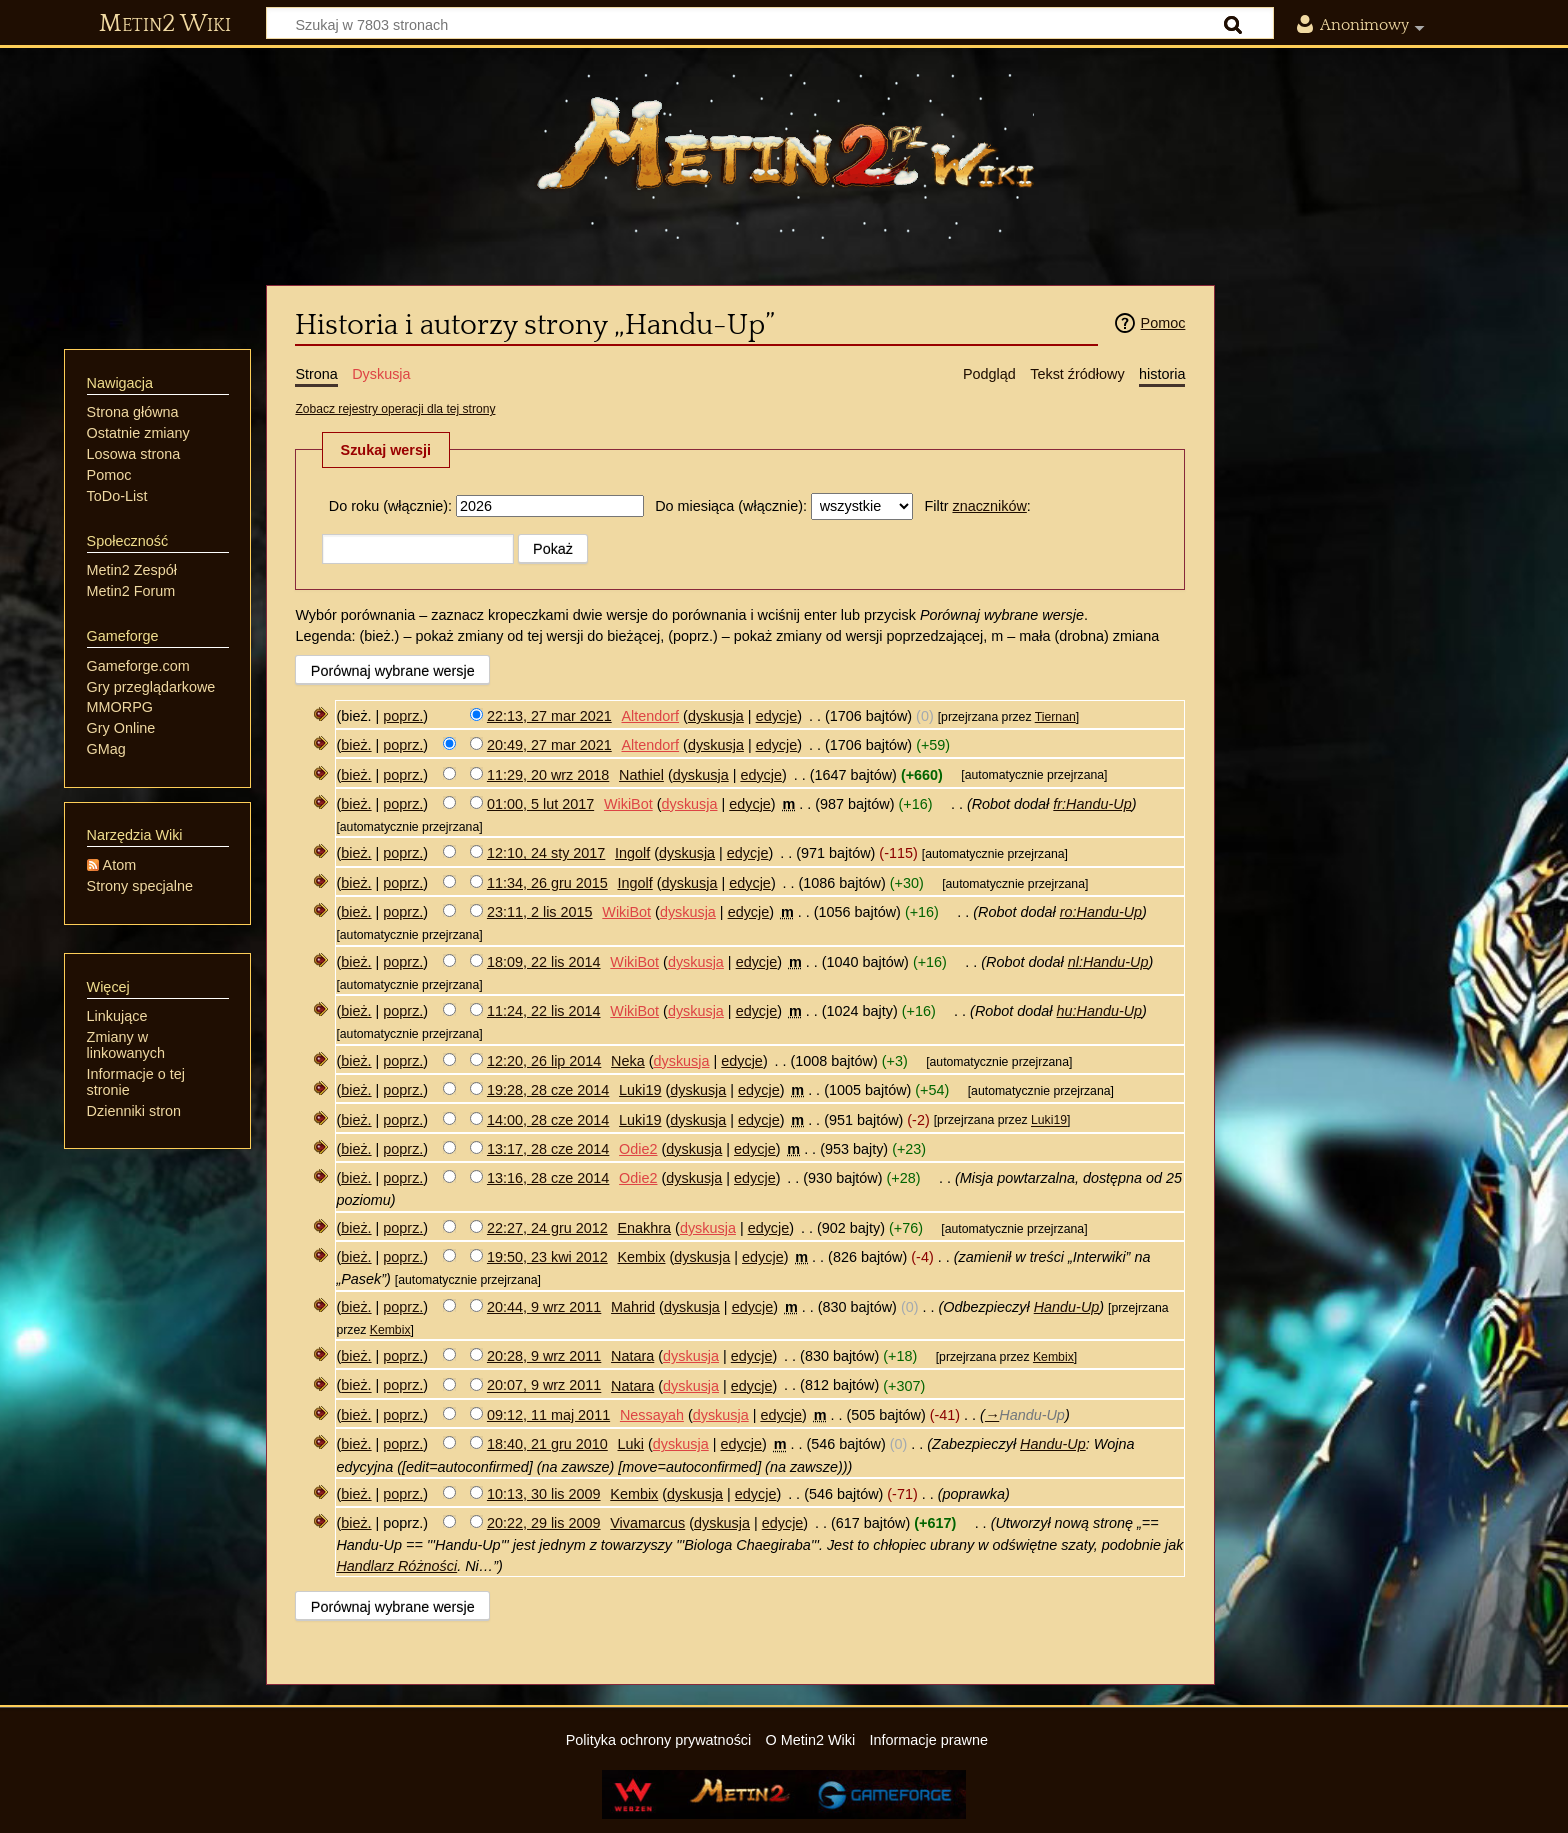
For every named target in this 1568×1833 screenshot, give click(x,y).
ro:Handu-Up (1101, 912)
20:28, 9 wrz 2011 (544, 1356)
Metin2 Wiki (165, 24)
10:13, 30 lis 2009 (544, 1494)
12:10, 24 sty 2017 (546, 853)
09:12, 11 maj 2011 (548, 1415)
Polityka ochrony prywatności (659, 1740)
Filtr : (977, 506)
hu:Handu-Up (1100, 1011)
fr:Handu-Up (1092, 804)
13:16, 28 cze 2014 (548, 1178)
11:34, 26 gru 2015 (547, 883)
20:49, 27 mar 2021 (549, 745)
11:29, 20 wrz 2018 (548, 775)
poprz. (403, 716)
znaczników (989, 506)
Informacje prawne (929, 1740)
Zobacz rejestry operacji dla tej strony (395, 409)
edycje (777, 716)
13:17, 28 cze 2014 (548, 1149)
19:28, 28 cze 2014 (548, 1090)
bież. (356, 745)
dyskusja (716, 716)
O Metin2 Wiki (811, 1740)
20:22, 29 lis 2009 (544, 1523)
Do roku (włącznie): (390, 506)
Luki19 (1049, 1121)
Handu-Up (1067, 1307)
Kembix (390, 1330)
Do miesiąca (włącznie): (731, 506)
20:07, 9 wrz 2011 (544, 1386)
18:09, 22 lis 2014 (544, 962)
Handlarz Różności (396, 1566)
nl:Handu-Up (1108, 962)
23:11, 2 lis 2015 (540, 912)
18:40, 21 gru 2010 (547, 1444)
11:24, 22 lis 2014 (544, 1011)
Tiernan (1055, 717)
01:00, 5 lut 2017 (540, 804)
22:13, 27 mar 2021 (549, 716)
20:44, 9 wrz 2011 (544, 1307)
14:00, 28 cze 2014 (548, 1120)
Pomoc (1163, 323)
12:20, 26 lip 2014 (544, 1061)
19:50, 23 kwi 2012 (547, 1257)
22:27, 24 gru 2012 (547, 1228)
